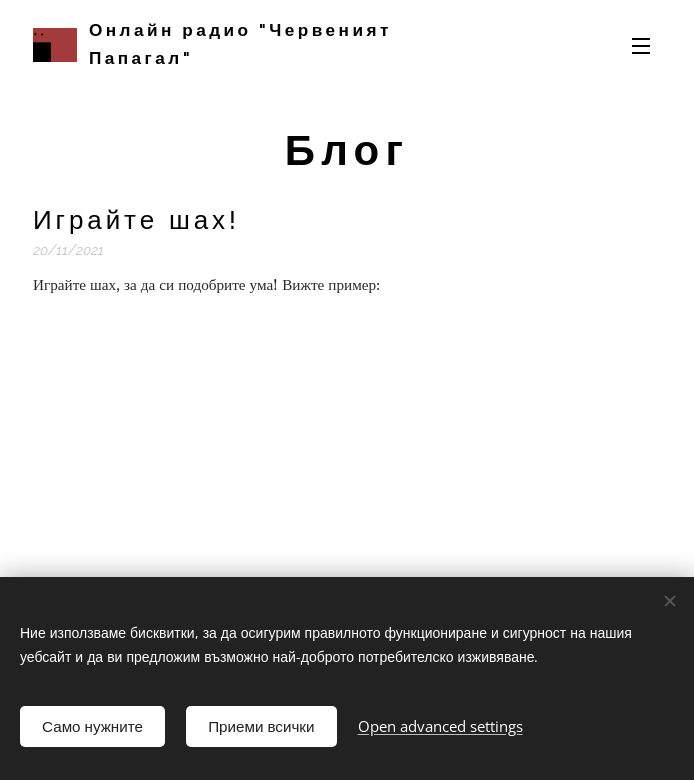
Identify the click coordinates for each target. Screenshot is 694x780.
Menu (641, 46)
